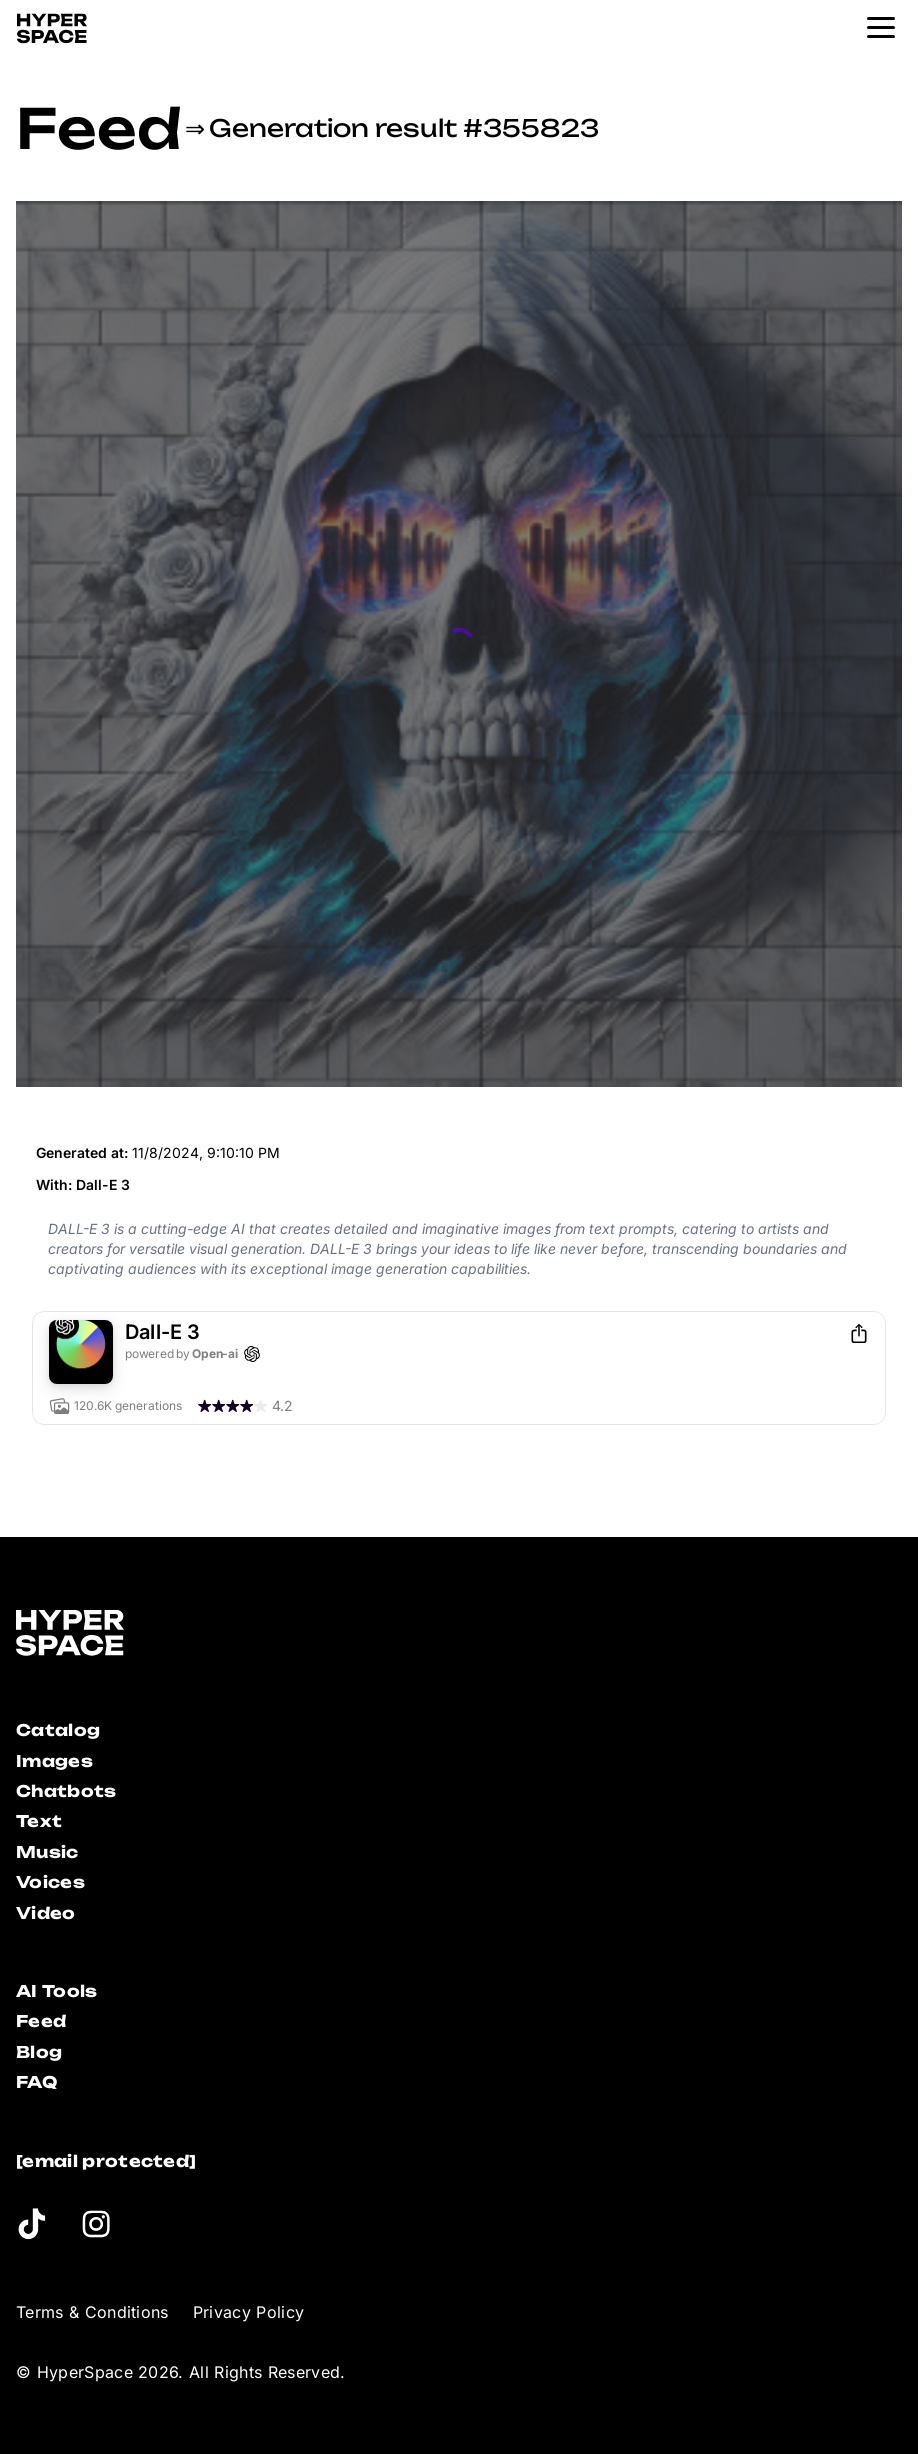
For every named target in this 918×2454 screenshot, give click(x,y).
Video (46, 1913)
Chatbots (66, 1791)
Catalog (58, 1730)
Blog (39, 2052)
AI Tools (57, 1991)
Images (54, 1761)
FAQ (36, 2082)
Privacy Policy (248, 2312)
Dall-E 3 (103, 1184)
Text (39, 1821)
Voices (50, 1882)
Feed (98, 128)
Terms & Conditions (92, 2312)
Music (47, 1852)
